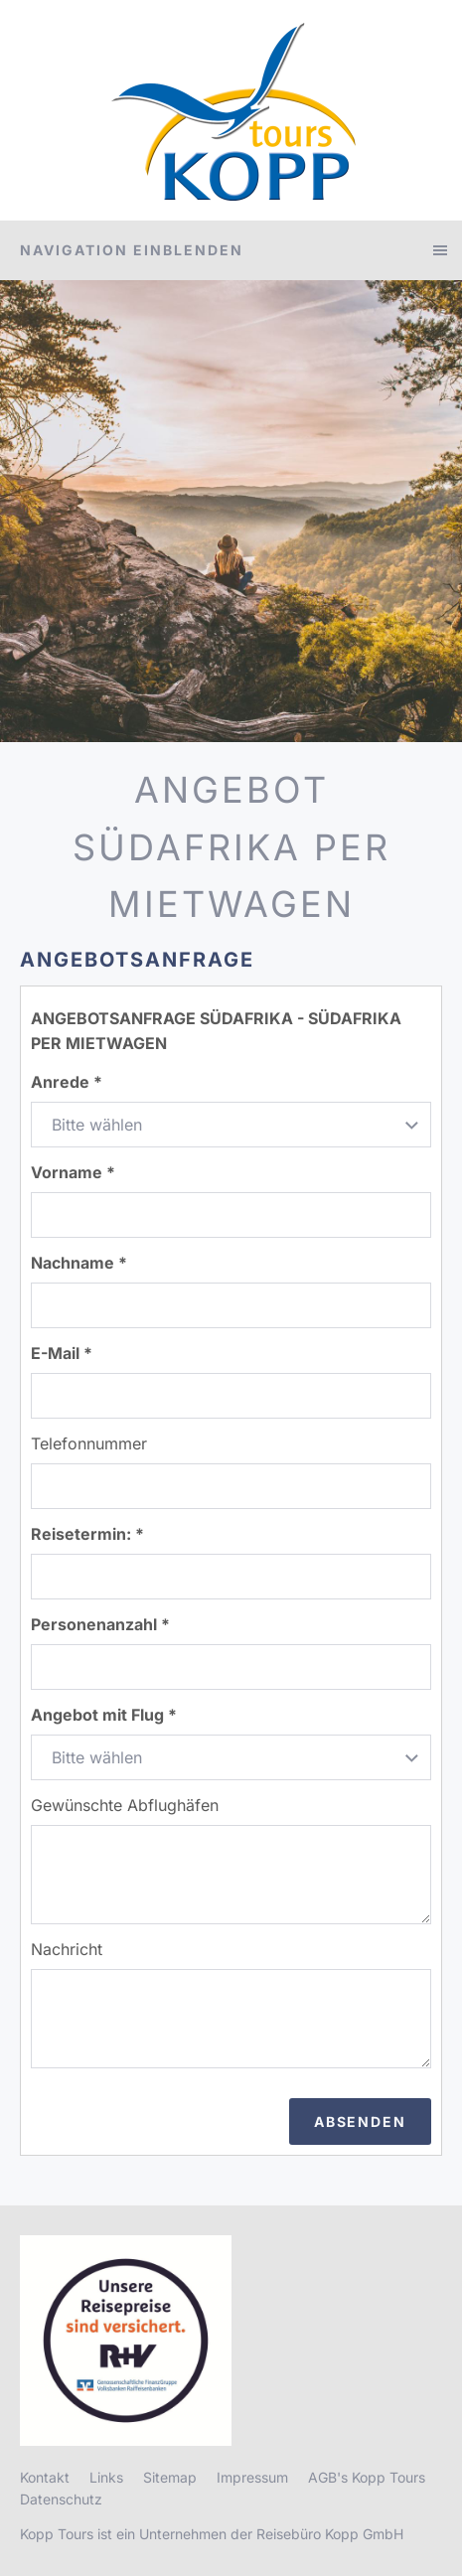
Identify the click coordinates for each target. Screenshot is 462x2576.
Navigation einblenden (131, 249)
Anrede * (66, 1082)
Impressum (252, 2477)
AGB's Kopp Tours (366, 2477)
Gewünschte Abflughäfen (125, 1805)
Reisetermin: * (87, 1534)
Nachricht (66, 1949)
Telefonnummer (89, 1443)
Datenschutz (61, 2499)
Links (106, 2477)
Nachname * (79, 1263)
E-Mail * (61, 1353)
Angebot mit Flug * (104, 1715)
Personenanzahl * (100, 1624)
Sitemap (170, 2477)
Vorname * (73, 1172)
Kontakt (45, 2477)
